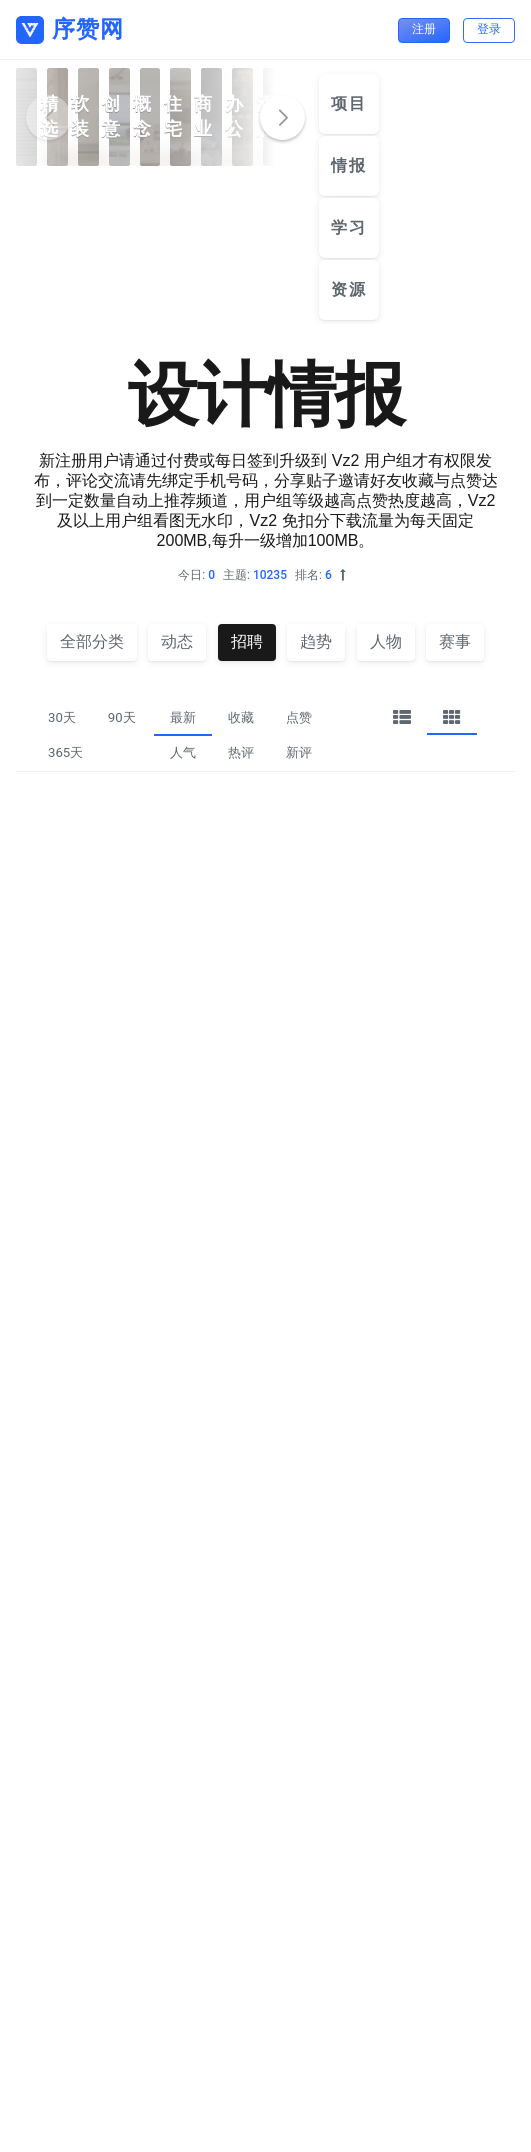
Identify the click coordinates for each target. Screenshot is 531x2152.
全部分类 (92, 641)
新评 (299, 752)
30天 (62, 717)
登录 (489, 29)
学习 (349, 227)
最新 (183, 717)
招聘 (247, 641)
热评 (241, 752)
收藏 (241, 717)
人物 (386, 641)
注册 (424, 29)
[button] (282, 117)
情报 (349, 165)
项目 (349, 103)
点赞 (299, 717)
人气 (183, 752)
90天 (122, 717)
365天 (65, 752)
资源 (349, 289)
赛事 (455, 641)
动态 (177, 641)
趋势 (316, 641)
